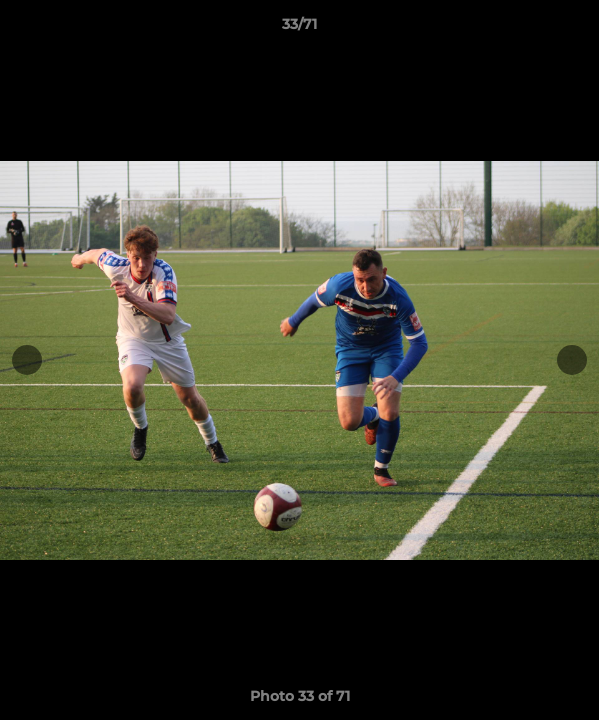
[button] (575, 29)
